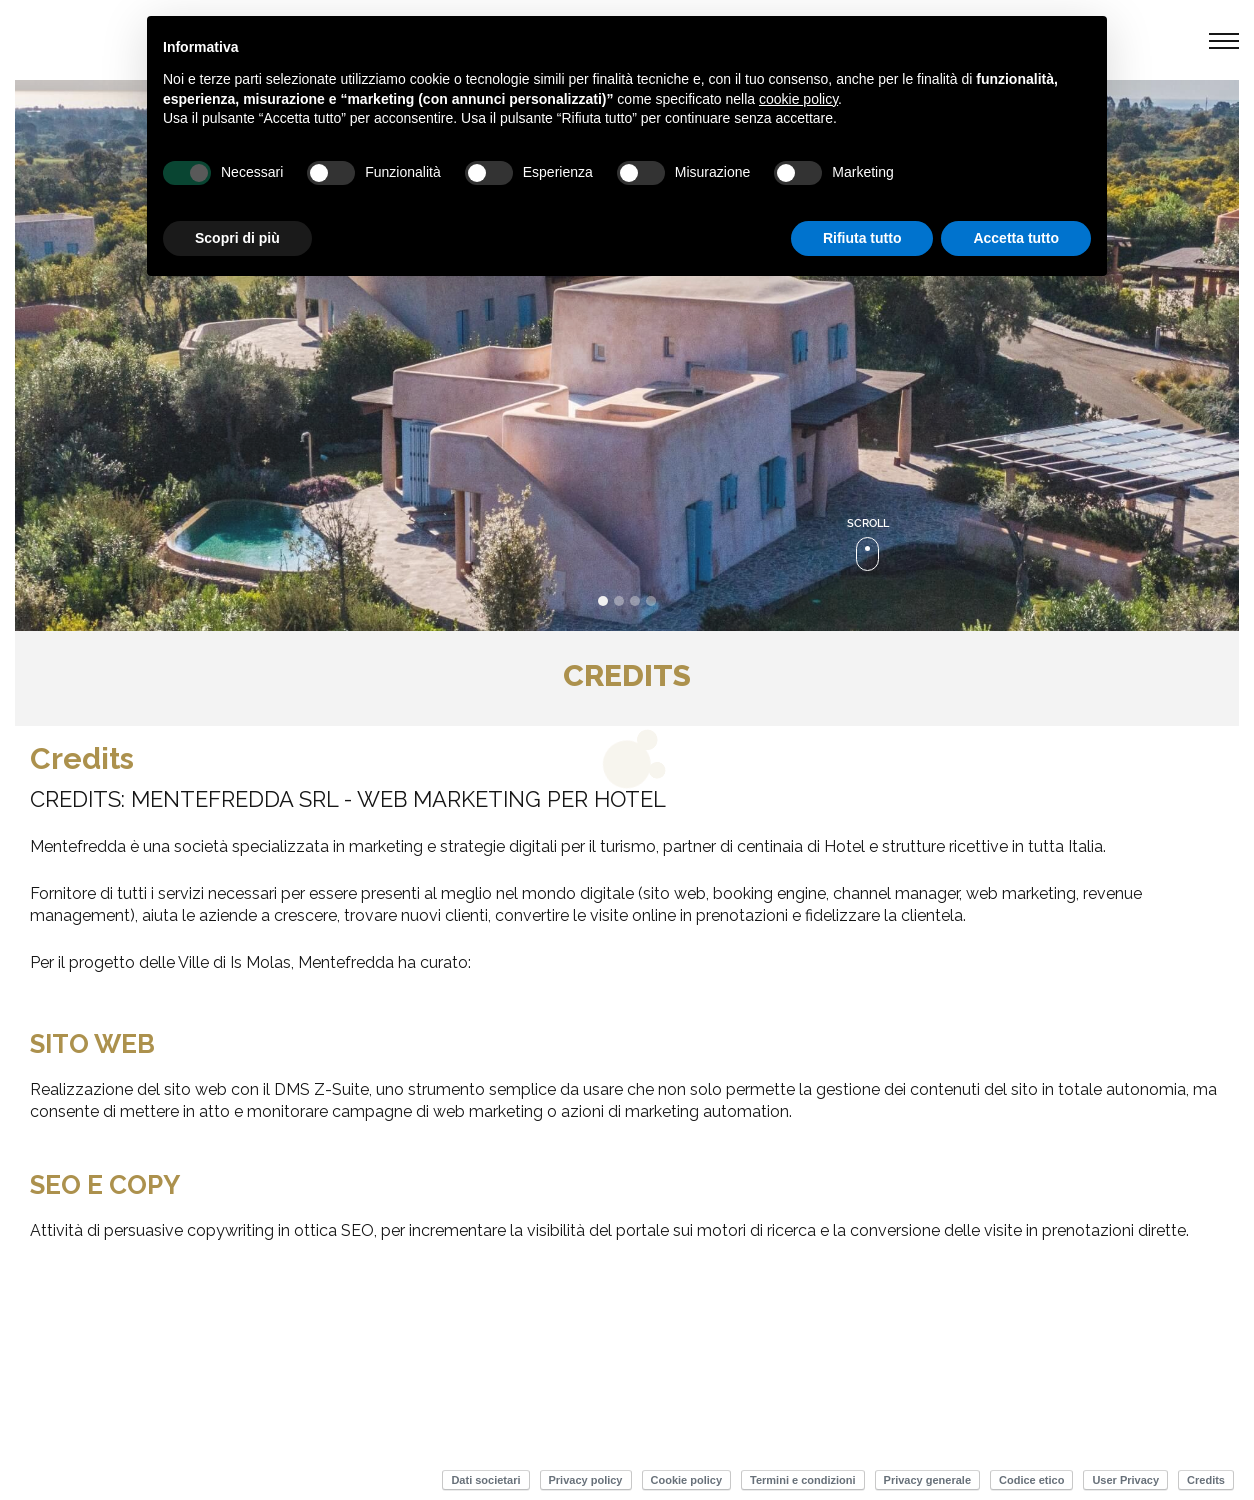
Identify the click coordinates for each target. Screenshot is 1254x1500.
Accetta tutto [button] (1016, 238)
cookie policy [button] (798, 99)
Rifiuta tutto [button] (862, 238)
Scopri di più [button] (237, 238)
